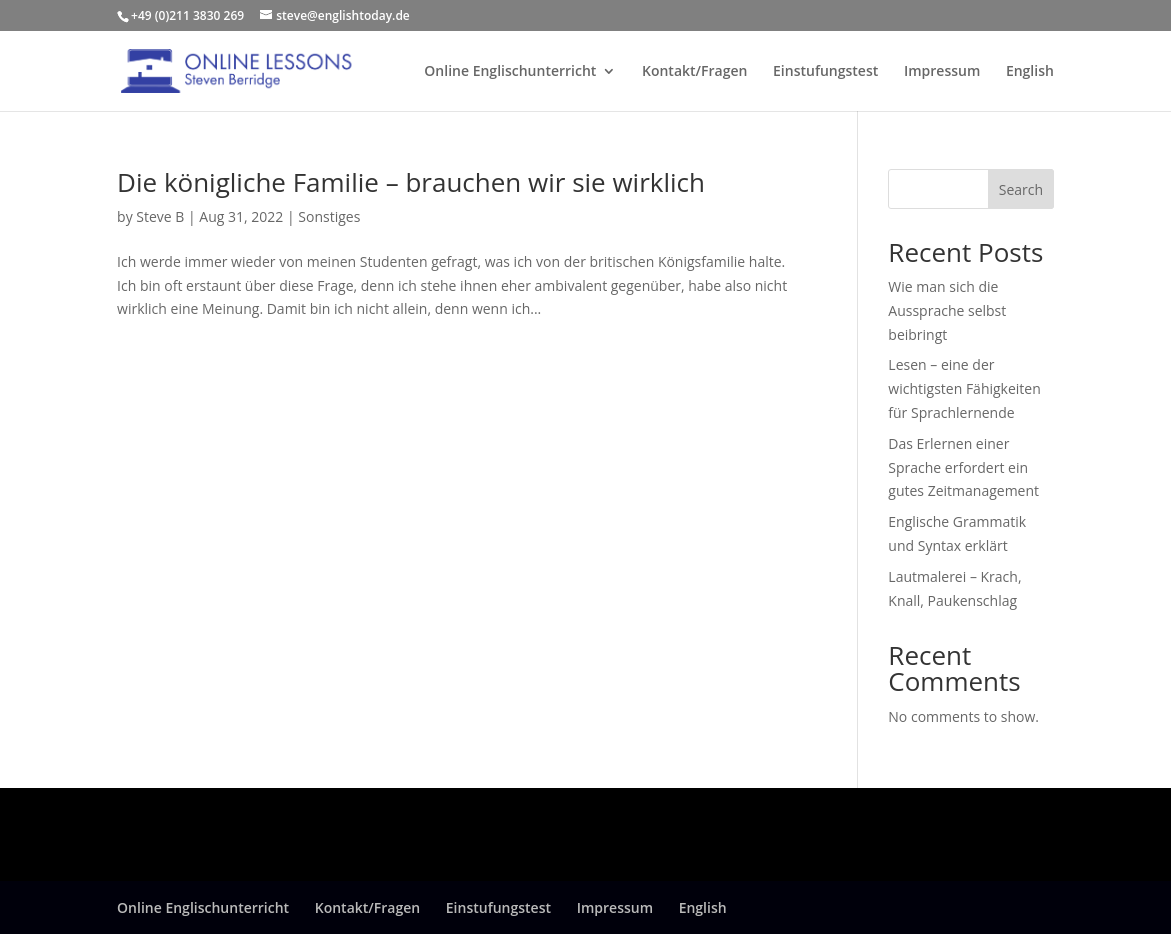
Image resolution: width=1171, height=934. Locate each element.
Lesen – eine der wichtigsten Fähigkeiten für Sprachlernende (964, 388)
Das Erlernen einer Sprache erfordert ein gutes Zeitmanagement (963, 467)
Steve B (160, 216)
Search (1021, 189)
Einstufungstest (825, 72)
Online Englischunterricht (510, 72)
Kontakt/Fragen (694, 72)
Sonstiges (329, 216)
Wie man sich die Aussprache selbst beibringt (947, 310)
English (1030, 72)
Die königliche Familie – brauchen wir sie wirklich (411, 182)
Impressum (942, 72)
